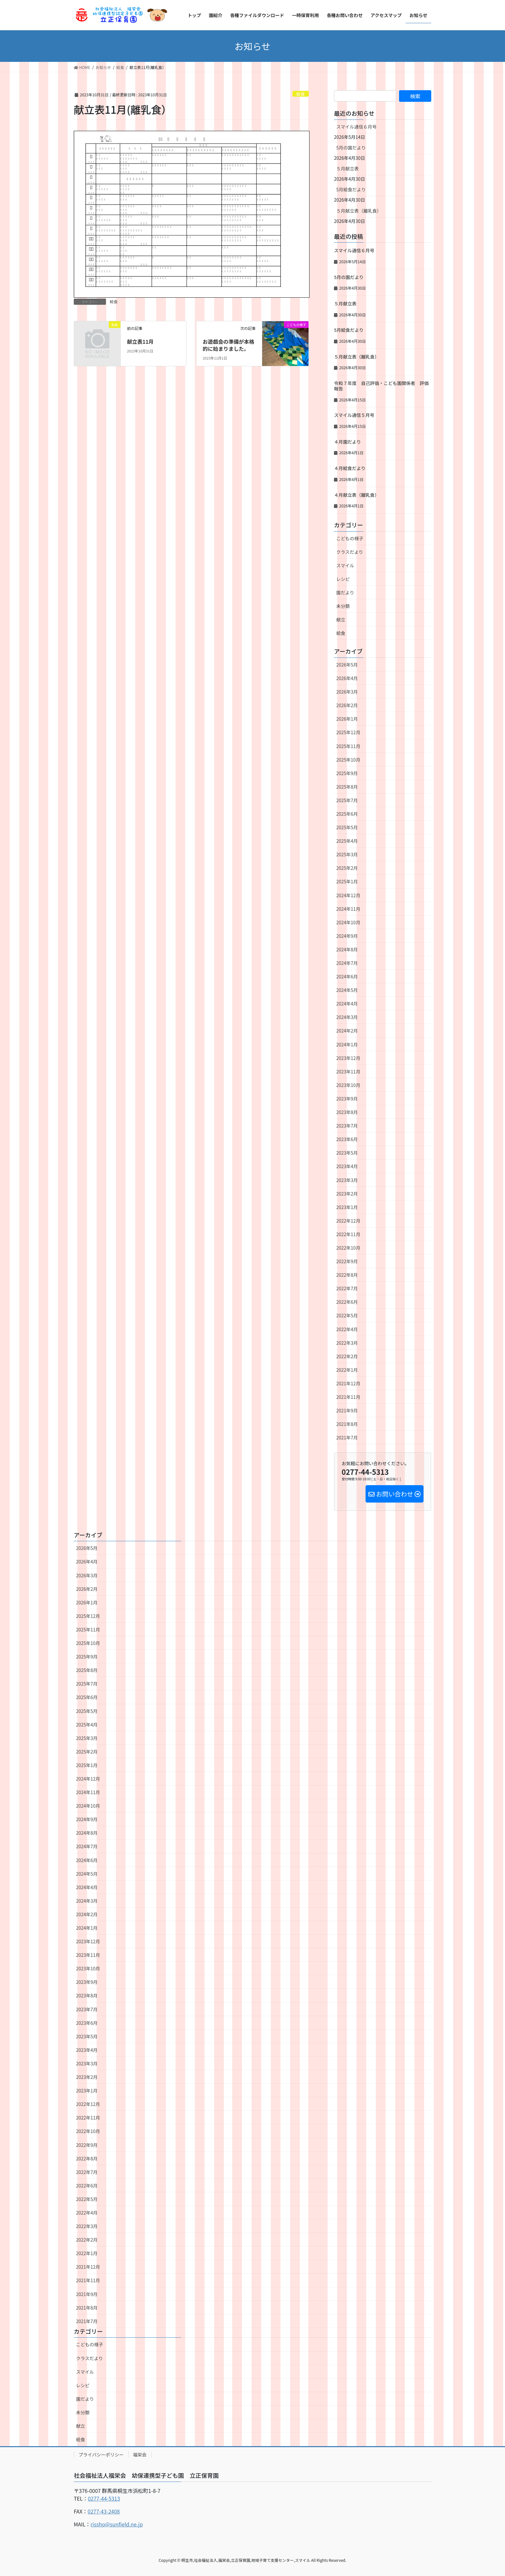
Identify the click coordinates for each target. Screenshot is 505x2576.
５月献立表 (347, 168)
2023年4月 (347, 1166)
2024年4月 (347, 1003)
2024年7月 (347, 963)
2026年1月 (347, 719)
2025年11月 (348, 746)
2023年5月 (347, 1152)
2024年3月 (347, 1017)
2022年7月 (347, 1288)
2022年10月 (348, 1248)
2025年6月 (347, 814)
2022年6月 (347, 1302)
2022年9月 (347, 1261)
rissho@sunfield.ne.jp (117, 2524)
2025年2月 (347, 868)
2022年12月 (348, 1220)
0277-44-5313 (104, 2498)
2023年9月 (347, 1098)
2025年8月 (347, 786)
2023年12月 (348, 1058)
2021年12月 (348, 1383)
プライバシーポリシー (101, 2454)
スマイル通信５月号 (354, 415)
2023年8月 (347, 1112)
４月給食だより (350, 468)
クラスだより (349, 552)
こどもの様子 (349, 538)
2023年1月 (347, 1207)
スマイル (345, 565)
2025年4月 (347, 841)
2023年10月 (348, 1085)
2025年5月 (347, 827)
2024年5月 (347, 990)
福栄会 (140, 2454)
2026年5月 (347, 664)
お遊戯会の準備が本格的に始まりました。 (228, 345)
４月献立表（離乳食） (356, 495)
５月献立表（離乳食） (358, 210)
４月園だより (347, 441)
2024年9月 (347, 936)
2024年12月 (348, 895)
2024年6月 (347, 976)
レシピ (343, 579)
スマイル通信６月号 (356, 126)
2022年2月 (347, 1356)
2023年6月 (347, 1139)
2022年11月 (348, 1234)
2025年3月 (347, 854)
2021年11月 (348, 1397)
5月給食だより (351, 189)
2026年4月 (347, 678)
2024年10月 (348, 922)
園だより (345, 592)
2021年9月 (347, 1410)
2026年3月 (347, 691)
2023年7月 (347, 1125)
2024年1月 (347, 1044)
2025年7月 (347, 800)
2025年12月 (348, 732)
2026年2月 (347, 705)
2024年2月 (347, 1030)
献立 (340, 619)
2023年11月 (348, 1071)
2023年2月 (347, 1193)
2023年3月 (347, 1180)
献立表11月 (140, 341)
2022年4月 (347, 1329)
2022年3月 (347, 1343)
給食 (301, 94)
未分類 (343, 606)
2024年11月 (348, 909)
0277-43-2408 (104, 2511)
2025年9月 (347, 773)
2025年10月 (348, 759)
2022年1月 (347, 1370)
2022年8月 (347, 1275)
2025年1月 (347, 881)
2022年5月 (347, 1315)
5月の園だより (351, 147)
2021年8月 (347, 1424)
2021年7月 (347, 1437)
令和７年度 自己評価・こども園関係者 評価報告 (381, 386)
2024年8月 (347, 949)
